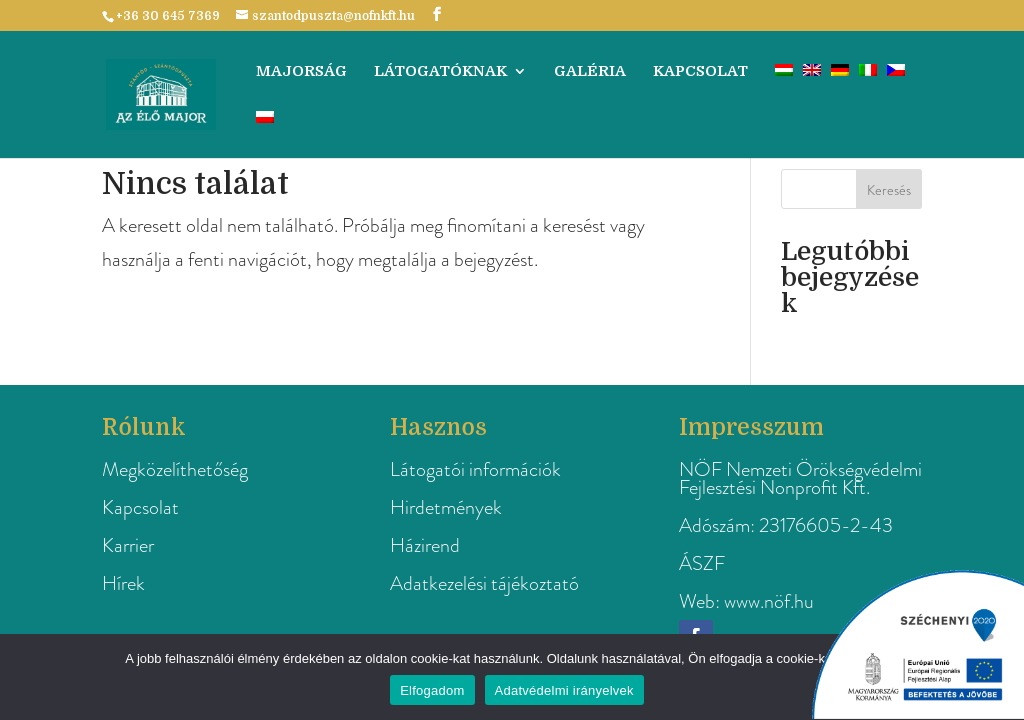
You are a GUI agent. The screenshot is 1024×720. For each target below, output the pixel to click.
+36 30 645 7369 (168, 16)
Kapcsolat (700, 72)
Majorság (301, 72)
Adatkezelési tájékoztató (484, 583)
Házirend (425, 545)
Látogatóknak (440, 72)
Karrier (128, 545)
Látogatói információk (475, 469)
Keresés (889, 190)
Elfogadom (432, 690)
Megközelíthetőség (175, 469)
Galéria (590, 72)
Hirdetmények (446, 507)
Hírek (123, 583)
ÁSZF (702, 563)
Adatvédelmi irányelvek (564, 690)
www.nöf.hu (769, 601)
